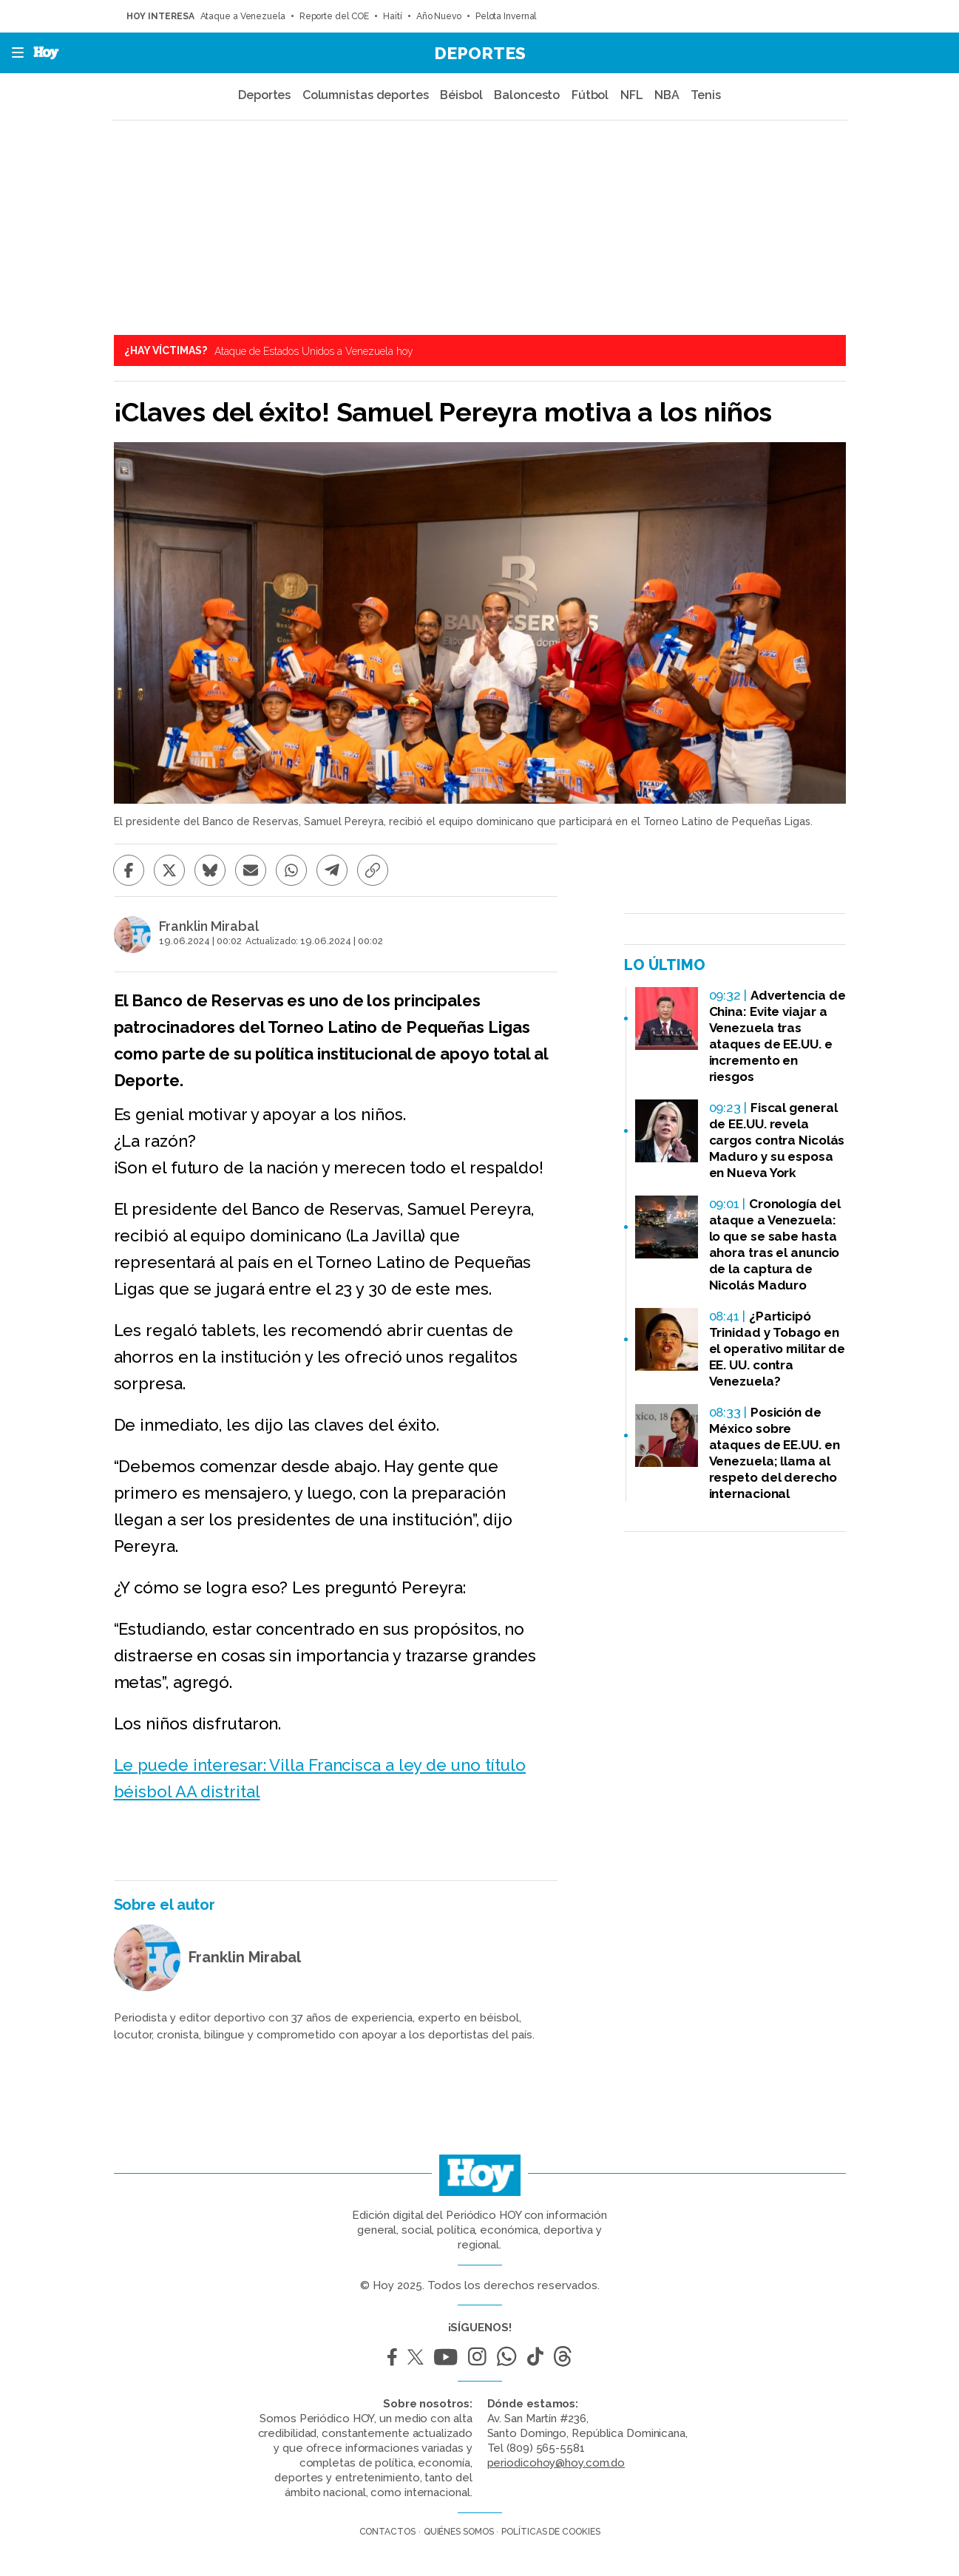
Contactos (387, 2531)
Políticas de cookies (550, 2531)
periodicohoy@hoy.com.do (556, 2463)
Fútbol (590, 95)
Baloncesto (527, 95)
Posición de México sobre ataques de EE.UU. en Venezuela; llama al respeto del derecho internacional (774, 1453)
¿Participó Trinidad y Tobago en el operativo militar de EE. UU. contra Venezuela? (777, 1349)
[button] (13, 53)
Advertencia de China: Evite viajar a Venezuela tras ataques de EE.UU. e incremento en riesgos (777, 1036)
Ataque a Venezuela (242, 16)
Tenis (706, 95)
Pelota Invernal (506, 16)
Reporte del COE (334, 16)
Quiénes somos (459, 2531)
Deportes (480, 53)
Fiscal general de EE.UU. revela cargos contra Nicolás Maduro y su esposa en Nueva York (777, 1140)
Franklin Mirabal (209, 926)
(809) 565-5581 (545, 2448)
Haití (392, 16)
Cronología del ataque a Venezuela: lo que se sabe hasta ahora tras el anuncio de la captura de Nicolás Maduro (775, 1244)
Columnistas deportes (365, 95)
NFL (631, 95)
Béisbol (461, 95)
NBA (667, 95)
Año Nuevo (438, 16)
